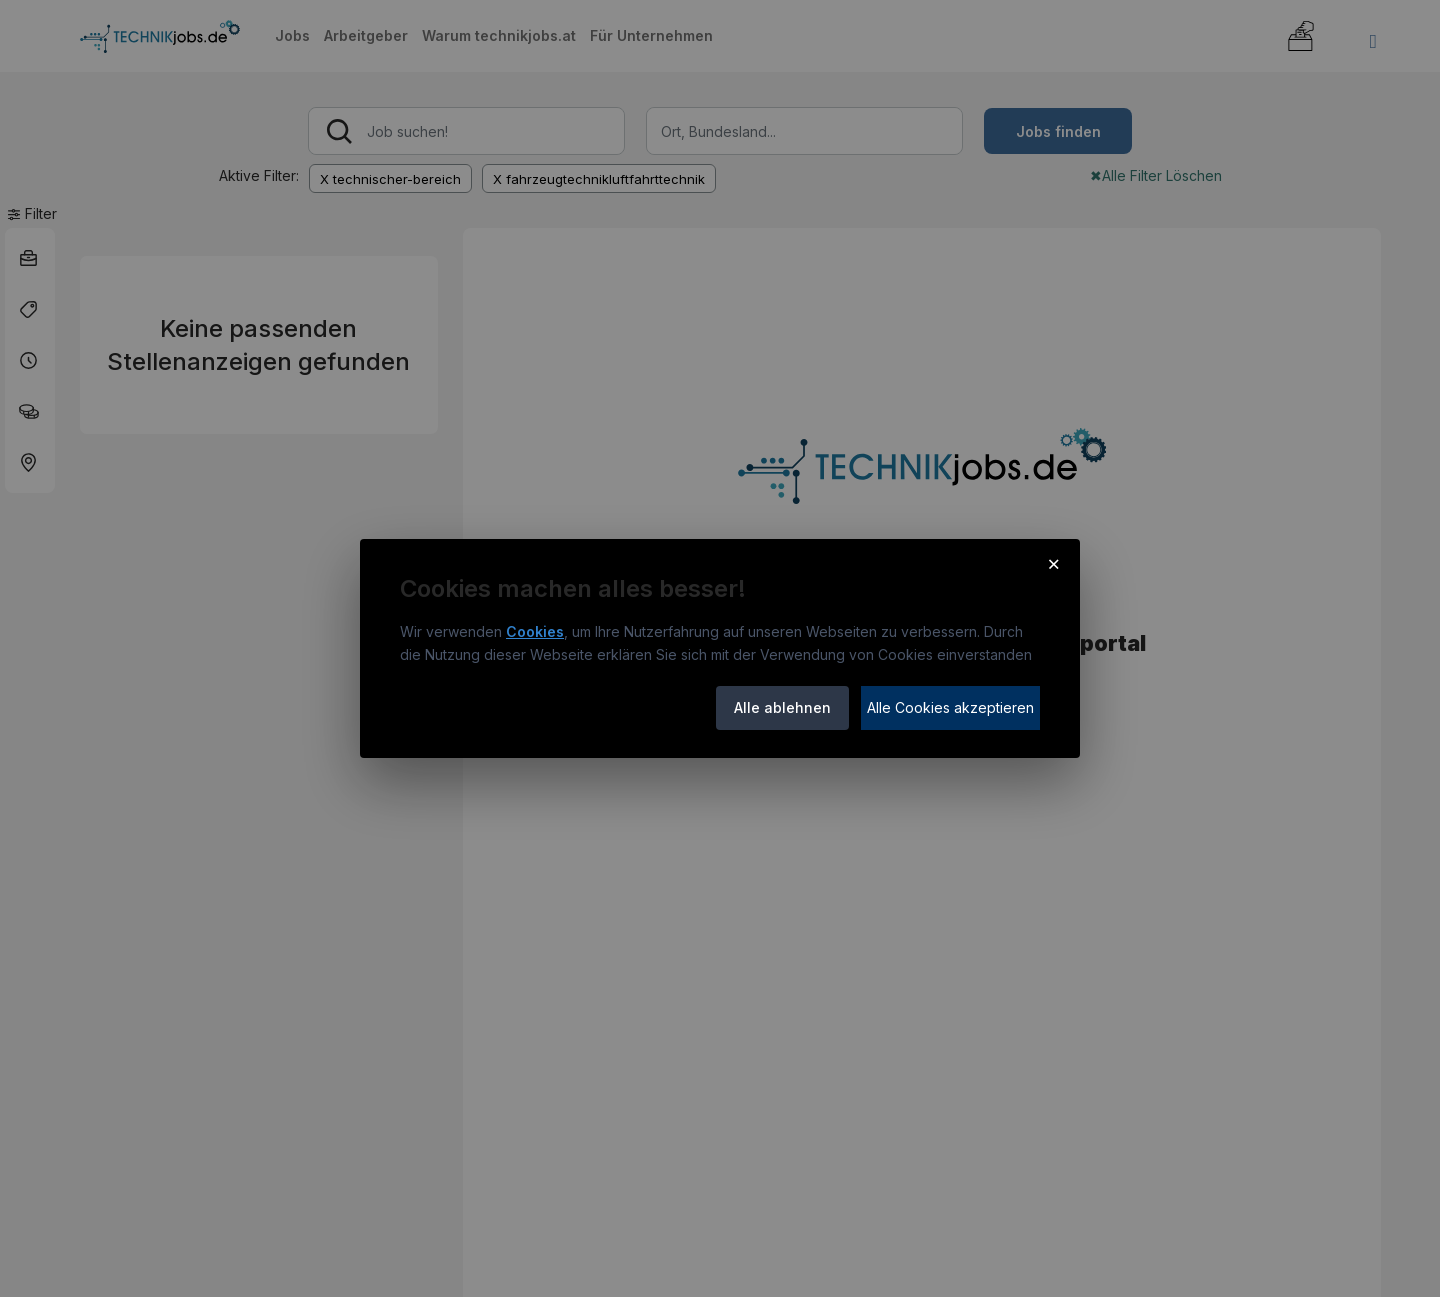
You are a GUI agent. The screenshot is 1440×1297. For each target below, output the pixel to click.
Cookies (535, 631)
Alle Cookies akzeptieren (950, 707)
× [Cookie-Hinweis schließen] (1053, 563)
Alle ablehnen (782, 707)
